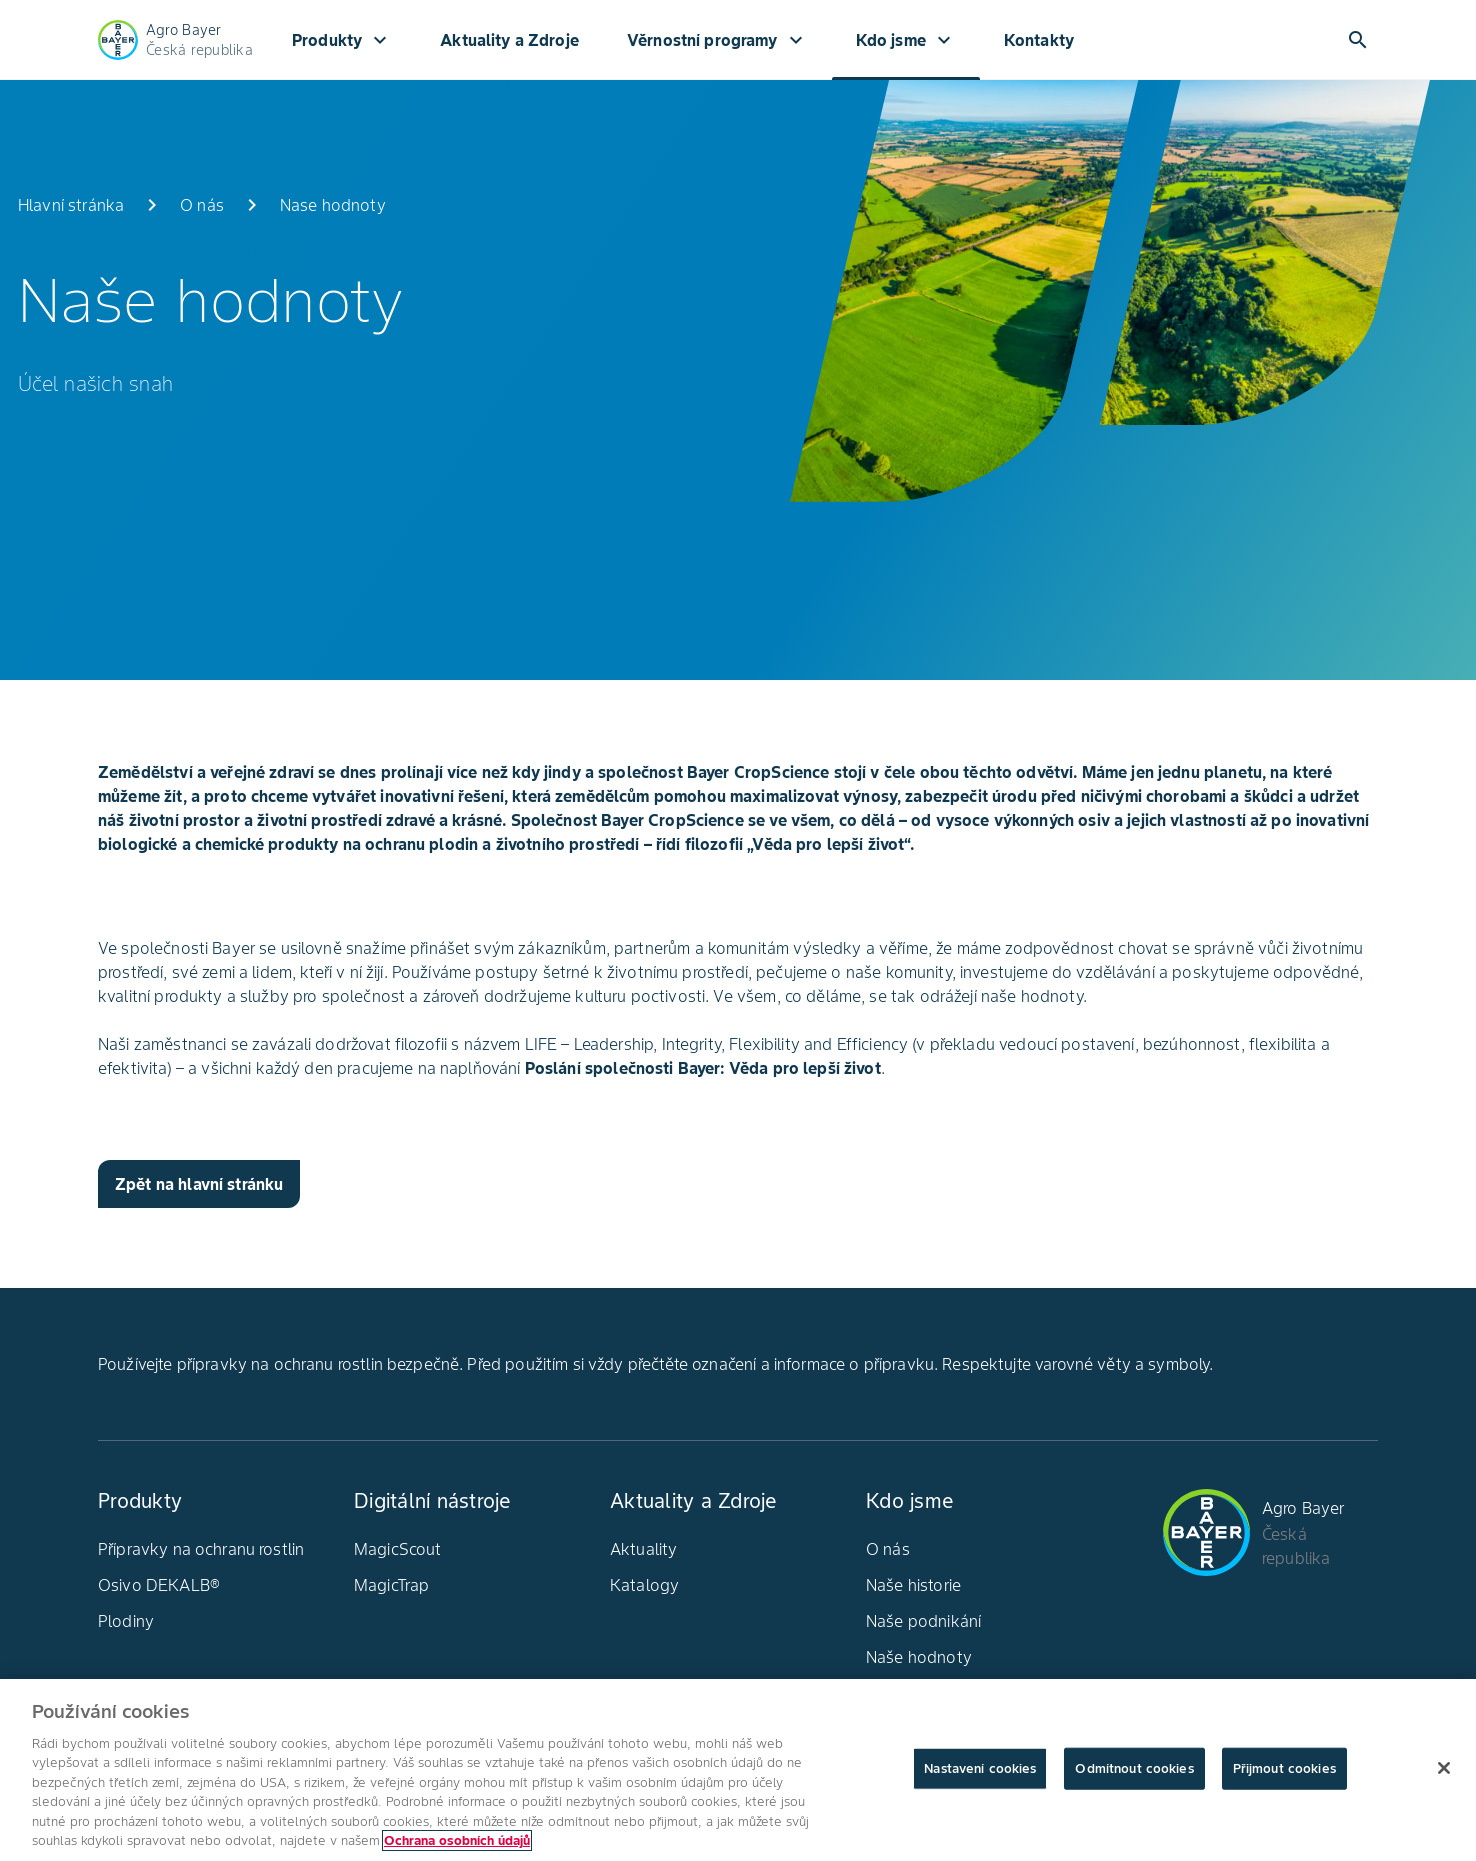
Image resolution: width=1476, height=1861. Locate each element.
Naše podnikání (923, 1621)
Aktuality (643, 1549)
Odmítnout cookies (1134, 1773)
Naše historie (913, 1585)
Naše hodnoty (919, 1657)
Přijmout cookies (1284, 1773)
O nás (888, 1549)
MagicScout (398, 1549)
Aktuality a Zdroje (509, 40)
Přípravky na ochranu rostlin (201, 1549)
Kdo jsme (906, 40)
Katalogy (644, 1585)
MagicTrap (391, 1585)
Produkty (342, 40)
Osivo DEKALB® (159, 1585)
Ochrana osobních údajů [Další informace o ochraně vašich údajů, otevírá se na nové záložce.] (457, 1846)
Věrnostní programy (717, 40)
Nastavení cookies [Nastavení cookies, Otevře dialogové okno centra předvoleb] (980, 1773)
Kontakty (1039, 40)
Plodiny (126, 1621)
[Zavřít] (1444, 1773)
